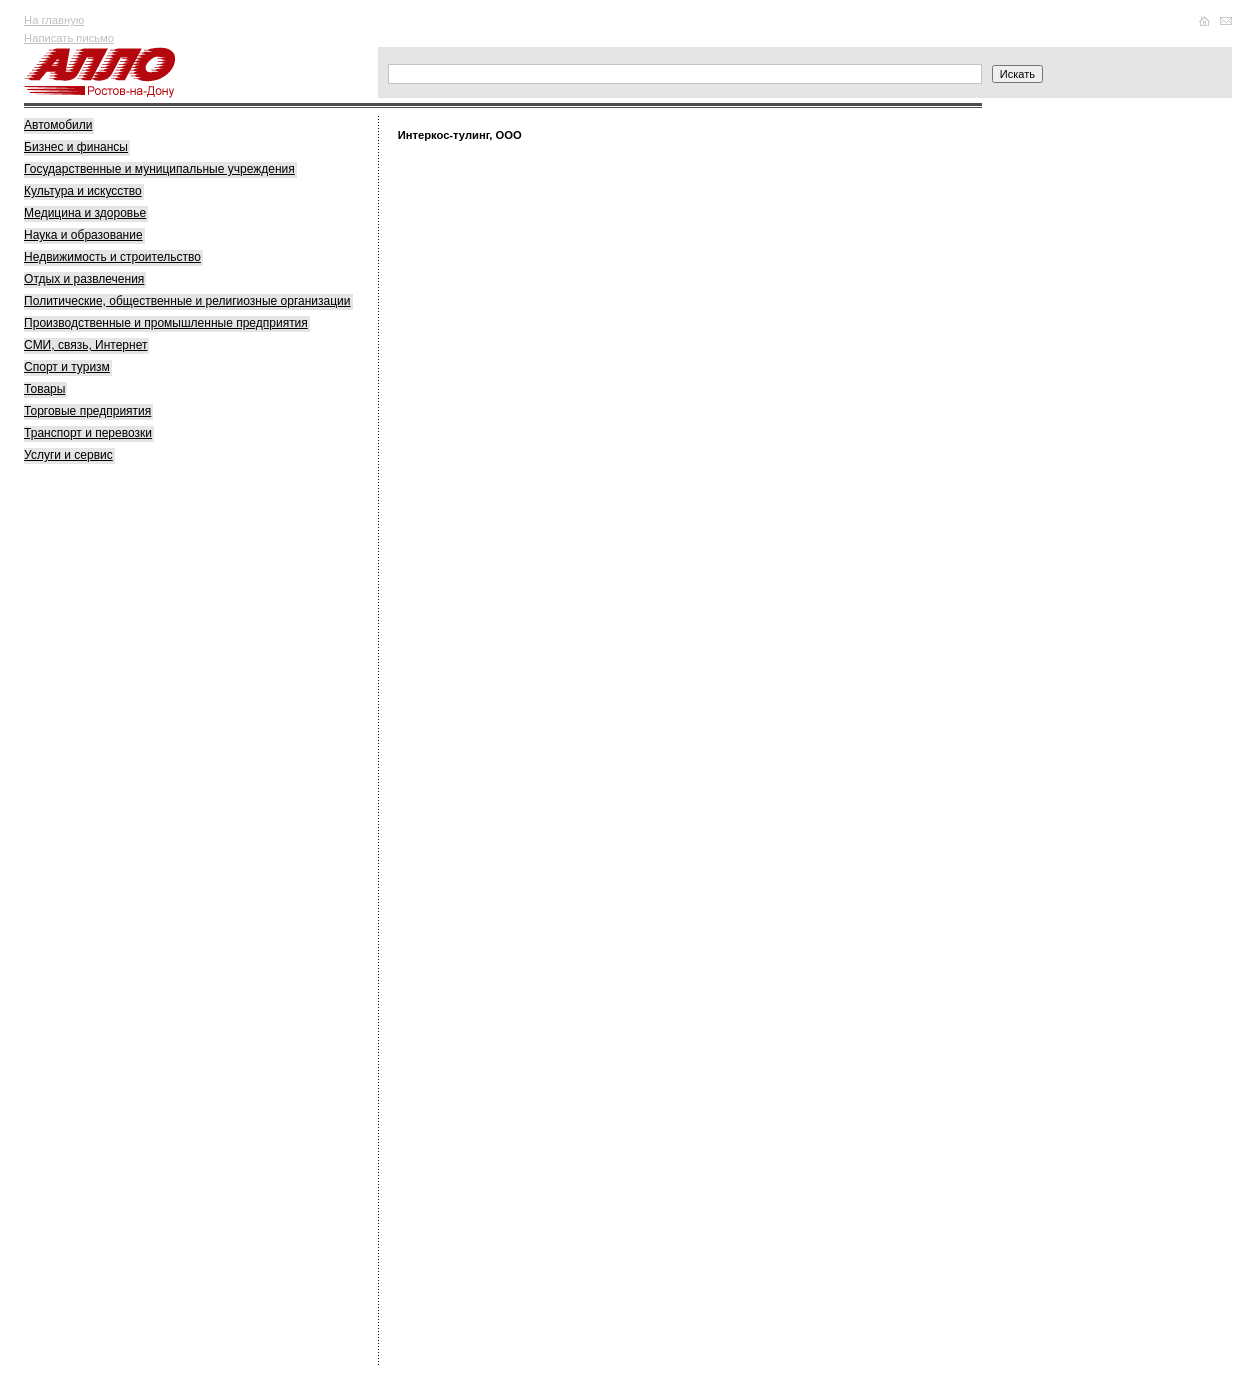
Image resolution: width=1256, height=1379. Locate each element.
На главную (54, 20)
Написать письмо (69, 38)
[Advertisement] (174, 788)
